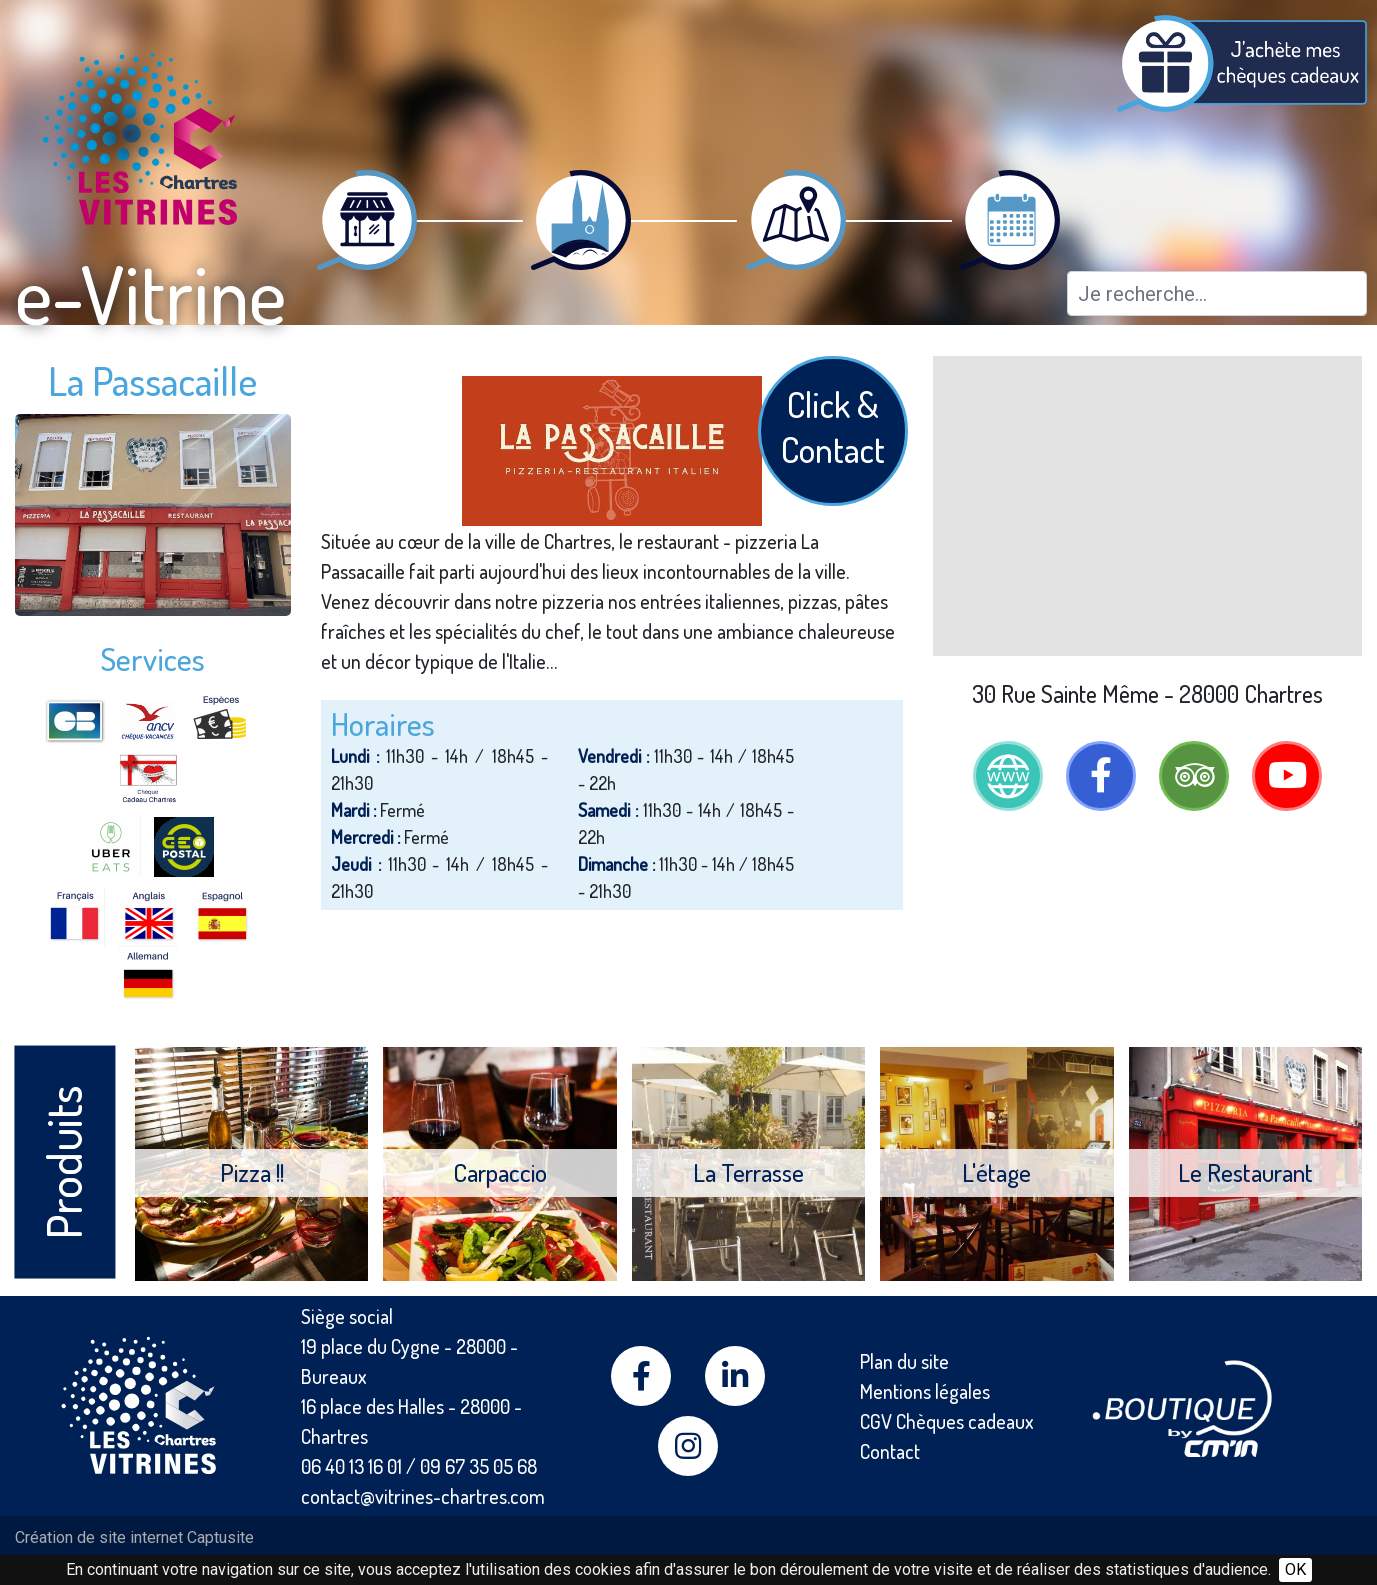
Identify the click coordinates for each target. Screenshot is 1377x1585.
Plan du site (904, 1361)
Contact (890, 1451)
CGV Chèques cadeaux (947, 1421)
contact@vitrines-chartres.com (423, 1496)
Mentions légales (925, 1391)
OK (1295, 1569)
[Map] (1147, 506)
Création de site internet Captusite (134, 1537)
